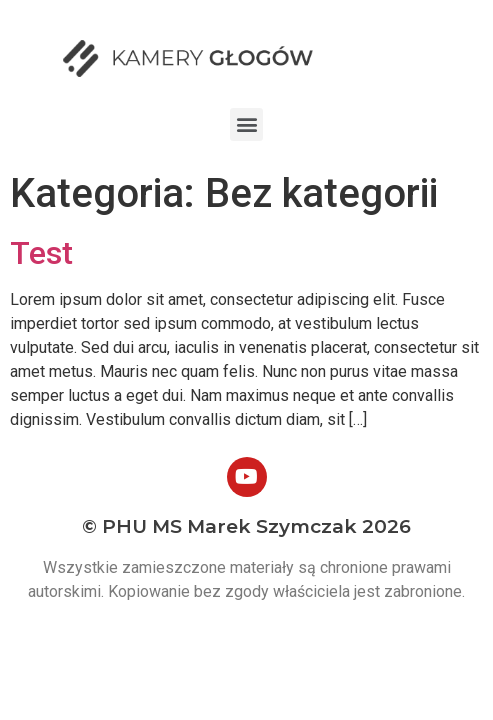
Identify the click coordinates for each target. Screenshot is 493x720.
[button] (246, 124)
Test (41, 253)
